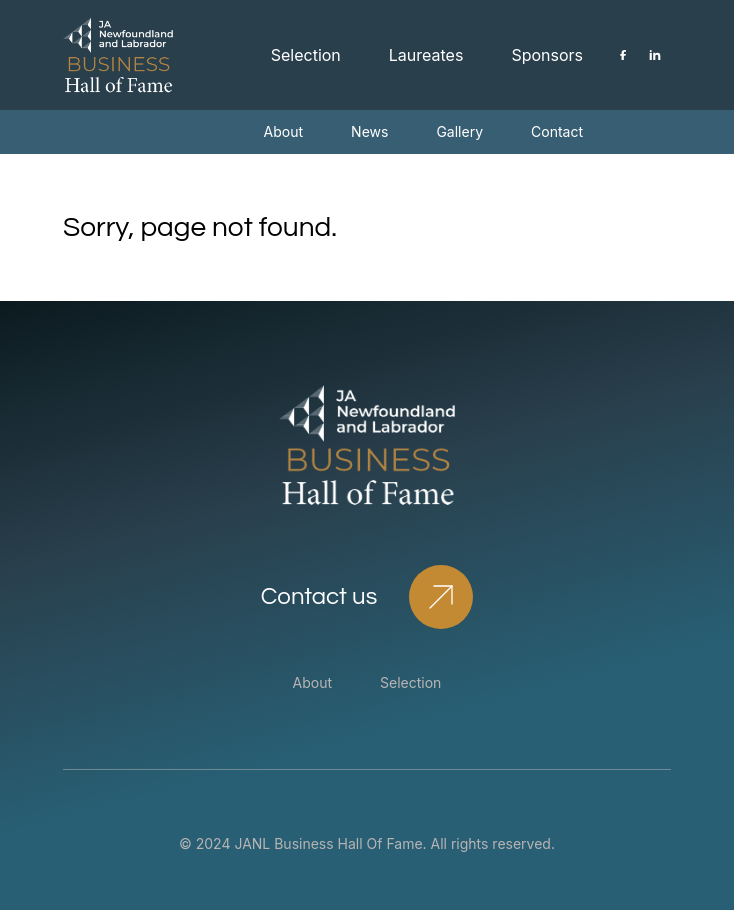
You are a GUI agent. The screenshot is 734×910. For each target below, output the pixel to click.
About (283, 131)
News (369, 131)
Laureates (426, 55)
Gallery (459, 131)
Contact (557, 131)
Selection (306, 55)
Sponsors (547, 55)
